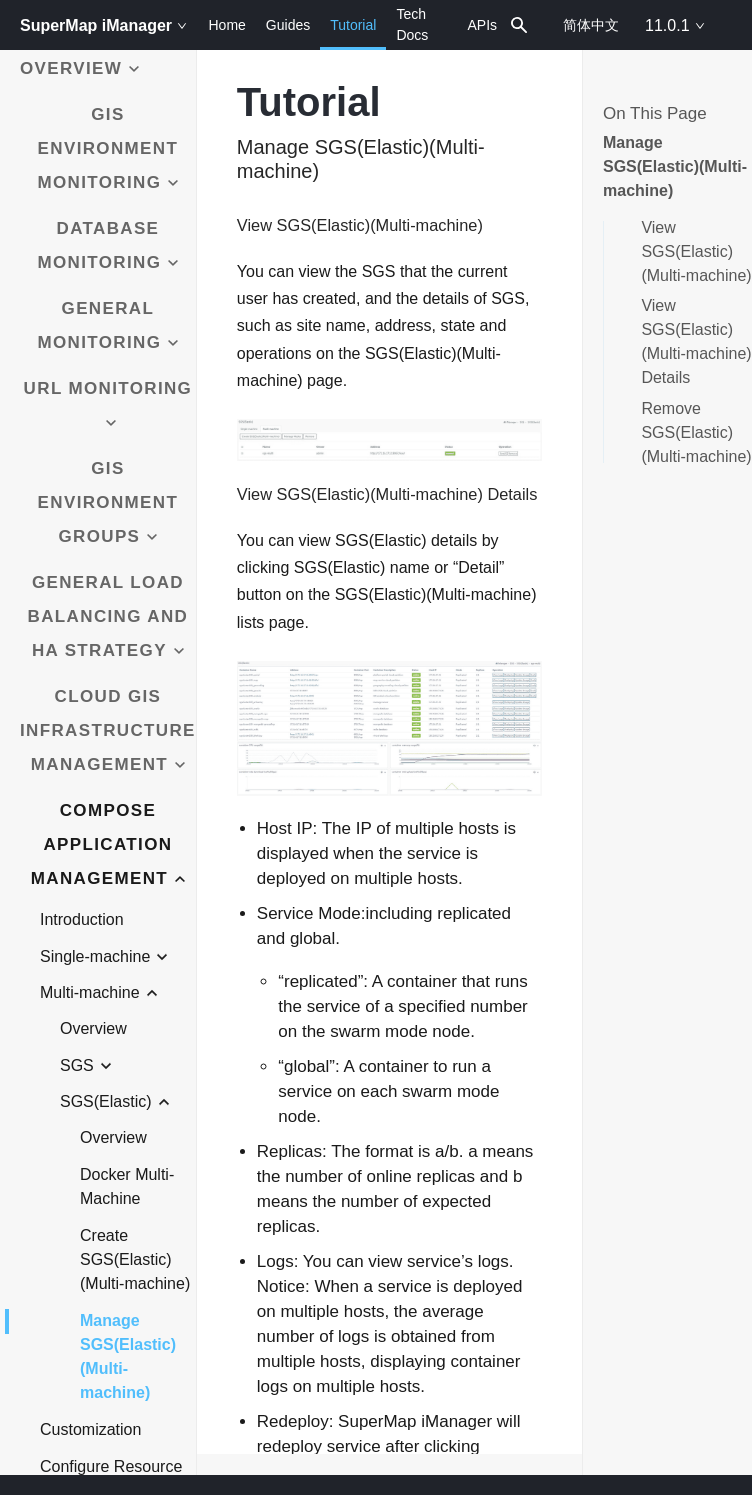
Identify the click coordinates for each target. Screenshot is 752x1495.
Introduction (82, 919)
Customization (90, 1429)
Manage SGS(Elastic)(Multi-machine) (128, 1355)
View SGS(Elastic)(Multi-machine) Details (696, 341)
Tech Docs (412, 24)
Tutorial (353, 34)
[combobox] (521, 25)
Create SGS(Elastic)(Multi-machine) (135, 1259)
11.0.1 (675, 25)
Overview (93, 1028)
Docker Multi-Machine (127, 1186)
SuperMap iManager (103, 25)
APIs (482, 25)
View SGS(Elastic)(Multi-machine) (696, 251)
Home (226, 25)
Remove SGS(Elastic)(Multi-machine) (696, 432)
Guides (288, 25)
